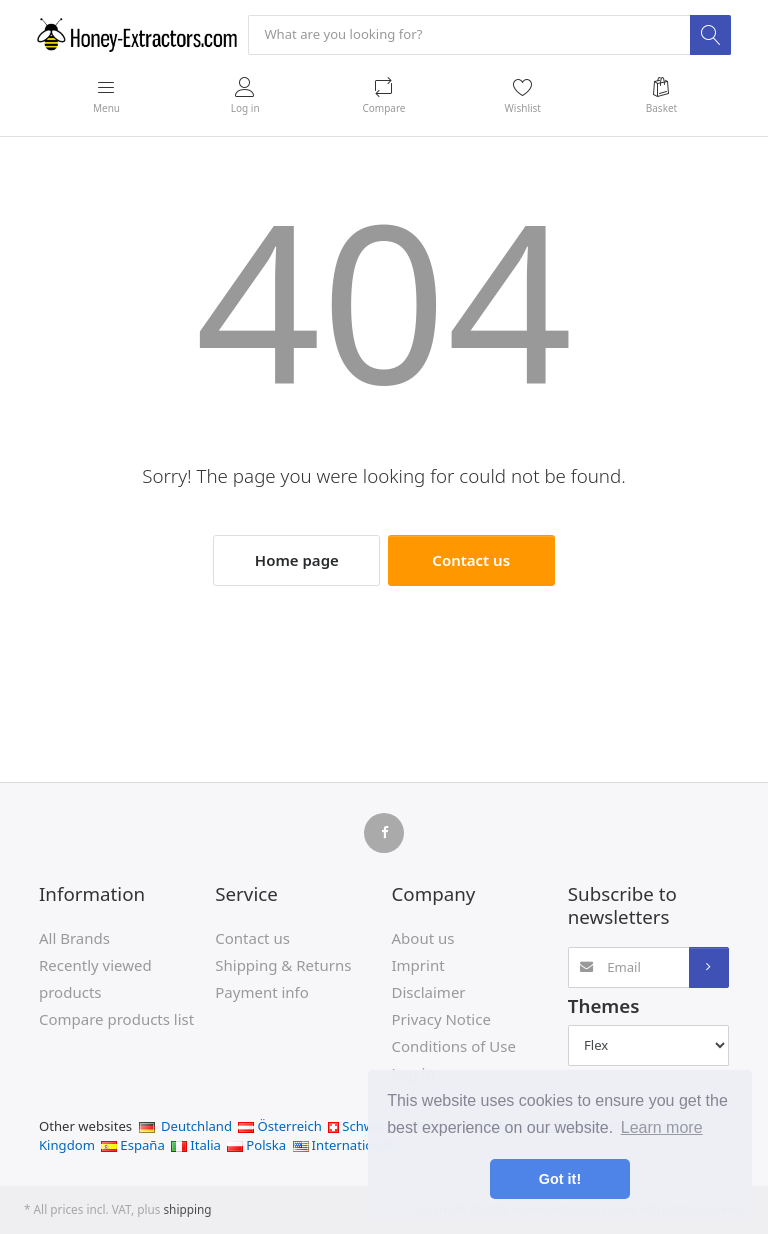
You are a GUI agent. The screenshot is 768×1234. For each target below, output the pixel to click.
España (132, 1145)
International (342, 1145)
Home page (297, 560)
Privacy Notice (441, 1019)
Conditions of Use (454, 1046)
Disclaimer (429, 992)
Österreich (279, 1126)
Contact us (471, 560)
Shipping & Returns (283, 965)
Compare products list (116, 1019)
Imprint (418, 965)
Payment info (262, 992)
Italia (196, 1145)
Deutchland (186, 1126)
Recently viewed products (95, 978)
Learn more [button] (662, 1127)
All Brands (74, 938)
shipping (187, 1209)
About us (423, 938)
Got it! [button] (560, 1179)
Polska (256, 1145)
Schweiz (359, 1126)
